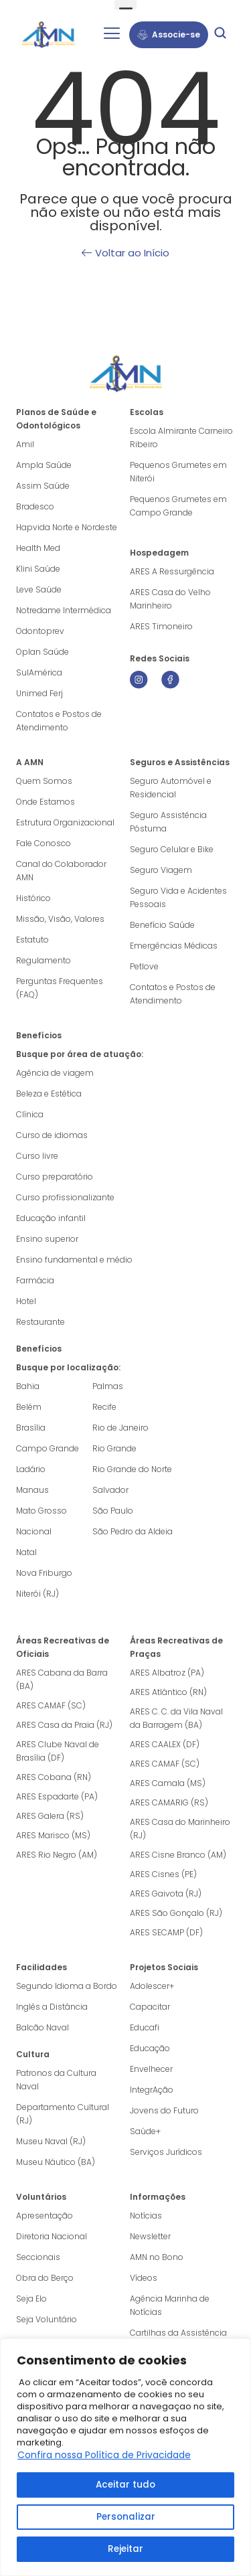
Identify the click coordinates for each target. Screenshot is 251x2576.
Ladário (31, 1469)
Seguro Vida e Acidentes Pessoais (178, 897)
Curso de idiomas (52, 1135)
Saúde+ (145, 2131)
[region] (125, 2457)
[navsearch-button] (220, 35)
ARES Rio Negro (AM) (56, 1854)
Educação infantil (51, 1218)
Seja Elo (31, 2298)
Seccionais (38, 2257)
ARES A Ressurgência (172, 571)
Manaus (32, 1490)
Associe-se (168, 34)
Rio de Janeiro (120, 1427)
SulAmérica (39, 672)
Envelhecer (151, 2069)
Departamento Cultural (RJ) (62, 2113)
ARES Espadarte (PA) (57, 1796)
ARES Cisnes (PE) (163, 1874)
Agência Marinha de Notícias (170, 2305)
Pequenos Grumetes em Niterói (178, 471)
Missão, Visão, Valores (60, 918)
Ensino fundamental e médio (74, 1259)
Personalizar (126, 2517)
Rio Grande (114, 1448)
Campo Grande (47, 1448)
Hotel (26, 1301)
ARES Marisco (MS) (53, 1835)
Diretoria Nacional (51, 2236)
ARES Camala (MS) (167, 1783)
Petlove (144, 966)
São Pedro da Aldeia (132, 1531)
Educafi (144, 2027)
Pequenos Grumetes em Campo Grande (178, 505)
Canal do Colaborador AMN (61, 870)
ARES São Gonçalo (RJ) (176, 1913)
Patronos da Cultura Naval (56, 2079)
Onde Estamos (45, 801)
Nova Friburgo (44, 1573)
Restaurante (40, 1321)
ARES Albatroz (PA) (167, 1672)
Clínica (30, 1114)
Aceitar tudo (126, 2485)
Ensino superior (47, 1238)
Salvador (110, 1490)
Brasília (31, 1427)
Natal (26, 1552)
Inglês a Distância (52, 2006)
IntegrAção (151, 2089)
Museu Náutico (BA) (55, 2162)
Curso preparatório (54, 1176)
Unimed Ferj (39, 693)
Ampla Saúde (44, 465)
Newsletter (150, 2236)
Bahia (27, 1386)
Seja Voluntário (46, 2319)
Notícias (146, 2215)
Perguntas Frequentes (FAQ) (59, 987)
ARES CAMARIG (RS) (169, 1802)
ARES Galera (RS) (50, 1816)
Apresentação (44, 2215)
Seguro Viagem (161, 870)
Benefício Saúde (162, 925)
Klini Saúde (38, 568)
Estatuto (32, 939)
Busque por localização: (68, 1367)
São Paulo (112, 1510)
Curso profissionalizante (65, 1197)
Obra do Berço (45, 2277)
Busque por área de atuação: (79, 1054)
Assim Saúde (43, 485)
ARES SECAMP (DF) (166, 1932)
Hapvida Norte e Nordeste (66, 527)
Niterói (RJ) (37, 1593)
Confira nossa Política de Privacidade (104, 2455)
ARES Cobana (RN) (53, 1777)
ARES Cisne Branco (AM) (178, 1854)
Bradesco (35, 506)
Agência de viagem (55, 1072)
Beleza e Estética (49, 1093)
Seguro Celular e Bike (172, 849)
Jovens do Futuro (164, 2110)
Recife (104, 1407)
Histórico (33, 898)
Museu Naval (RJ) (51, 2141)
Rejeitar (125, 2549)
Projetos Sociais (164, 1967)
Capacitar (150, 2006)
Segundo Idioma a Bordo (66, 1986)
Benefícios (39, 1035)
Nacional (34, 1531)
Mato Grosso (41, 1510)
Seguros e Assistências (180, 762)
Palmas (107, 1386)
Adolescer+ (152, 1986)
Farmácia (35, 1280)
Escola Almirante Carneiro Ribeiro (181, 437)
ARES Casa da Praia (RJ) (64, 1724)
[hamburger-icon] (111, 34)
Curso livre (37, 1155)
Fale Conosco (43, 843)
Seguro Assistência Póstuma (168, 821)
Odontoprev (40, 631)
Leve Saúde (39, 589)
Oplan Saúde (42, 651)
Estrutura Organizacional (65, 822)
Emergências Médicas (174, 945)
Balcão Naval (42, 2027)
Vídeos (143, 2277)
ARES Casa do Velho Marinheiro (170, 598)
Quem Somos (44, 781)
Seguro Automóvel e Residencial (171, 787)
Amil (25, 444)
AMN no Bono (156, 2257)
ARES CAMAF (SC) (51, 1705)
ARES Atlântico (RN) (168, 1692)
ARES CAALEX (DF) (164, 1744)
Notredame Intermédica (63, 610)
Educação (150, 2048)
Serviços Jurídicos (166, 2152)
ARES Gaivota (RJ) (165, 1893)
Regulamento (43, 960)
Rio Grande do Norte (132, 1469)
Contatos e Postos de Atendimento (173, 993)
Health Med (38, 548)
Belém (28, 1407)
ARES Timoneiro (161, 626)
